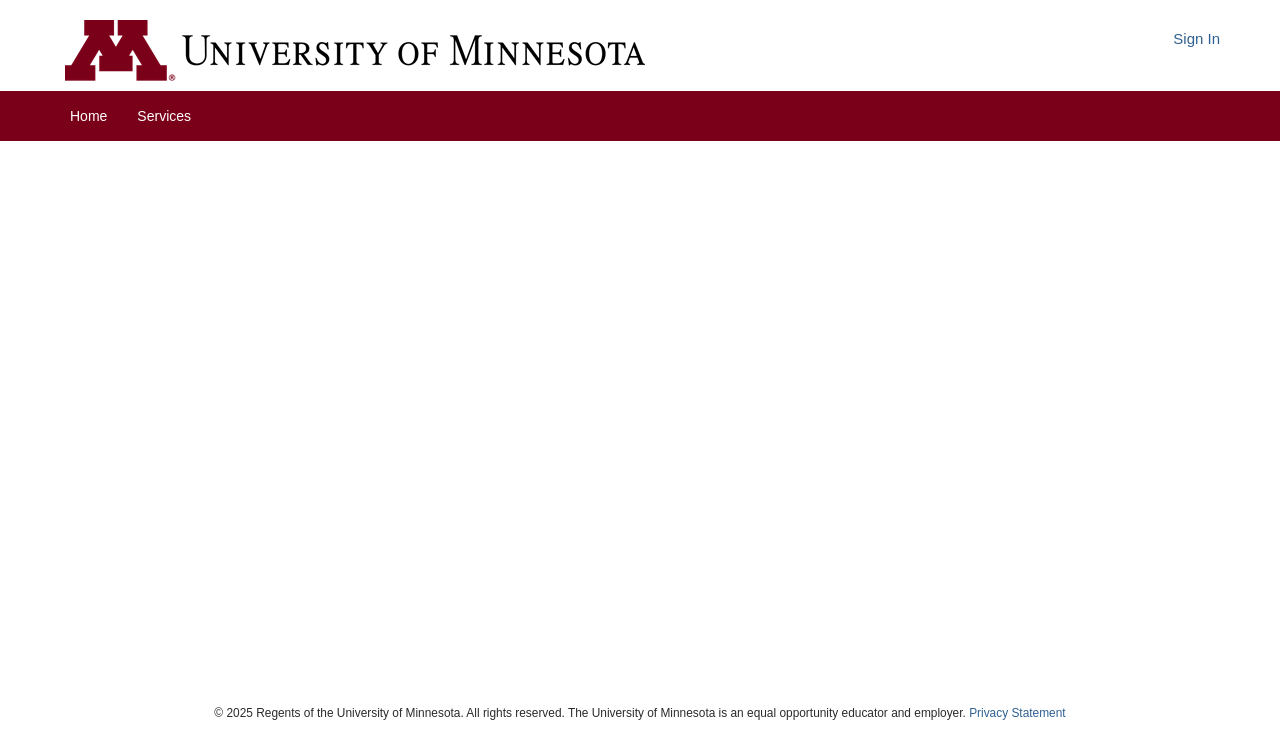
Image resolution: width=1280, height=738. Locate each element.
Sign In (1196, 38)
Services (164, 116)
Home (88, 116)
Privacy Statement (1017, 713)
